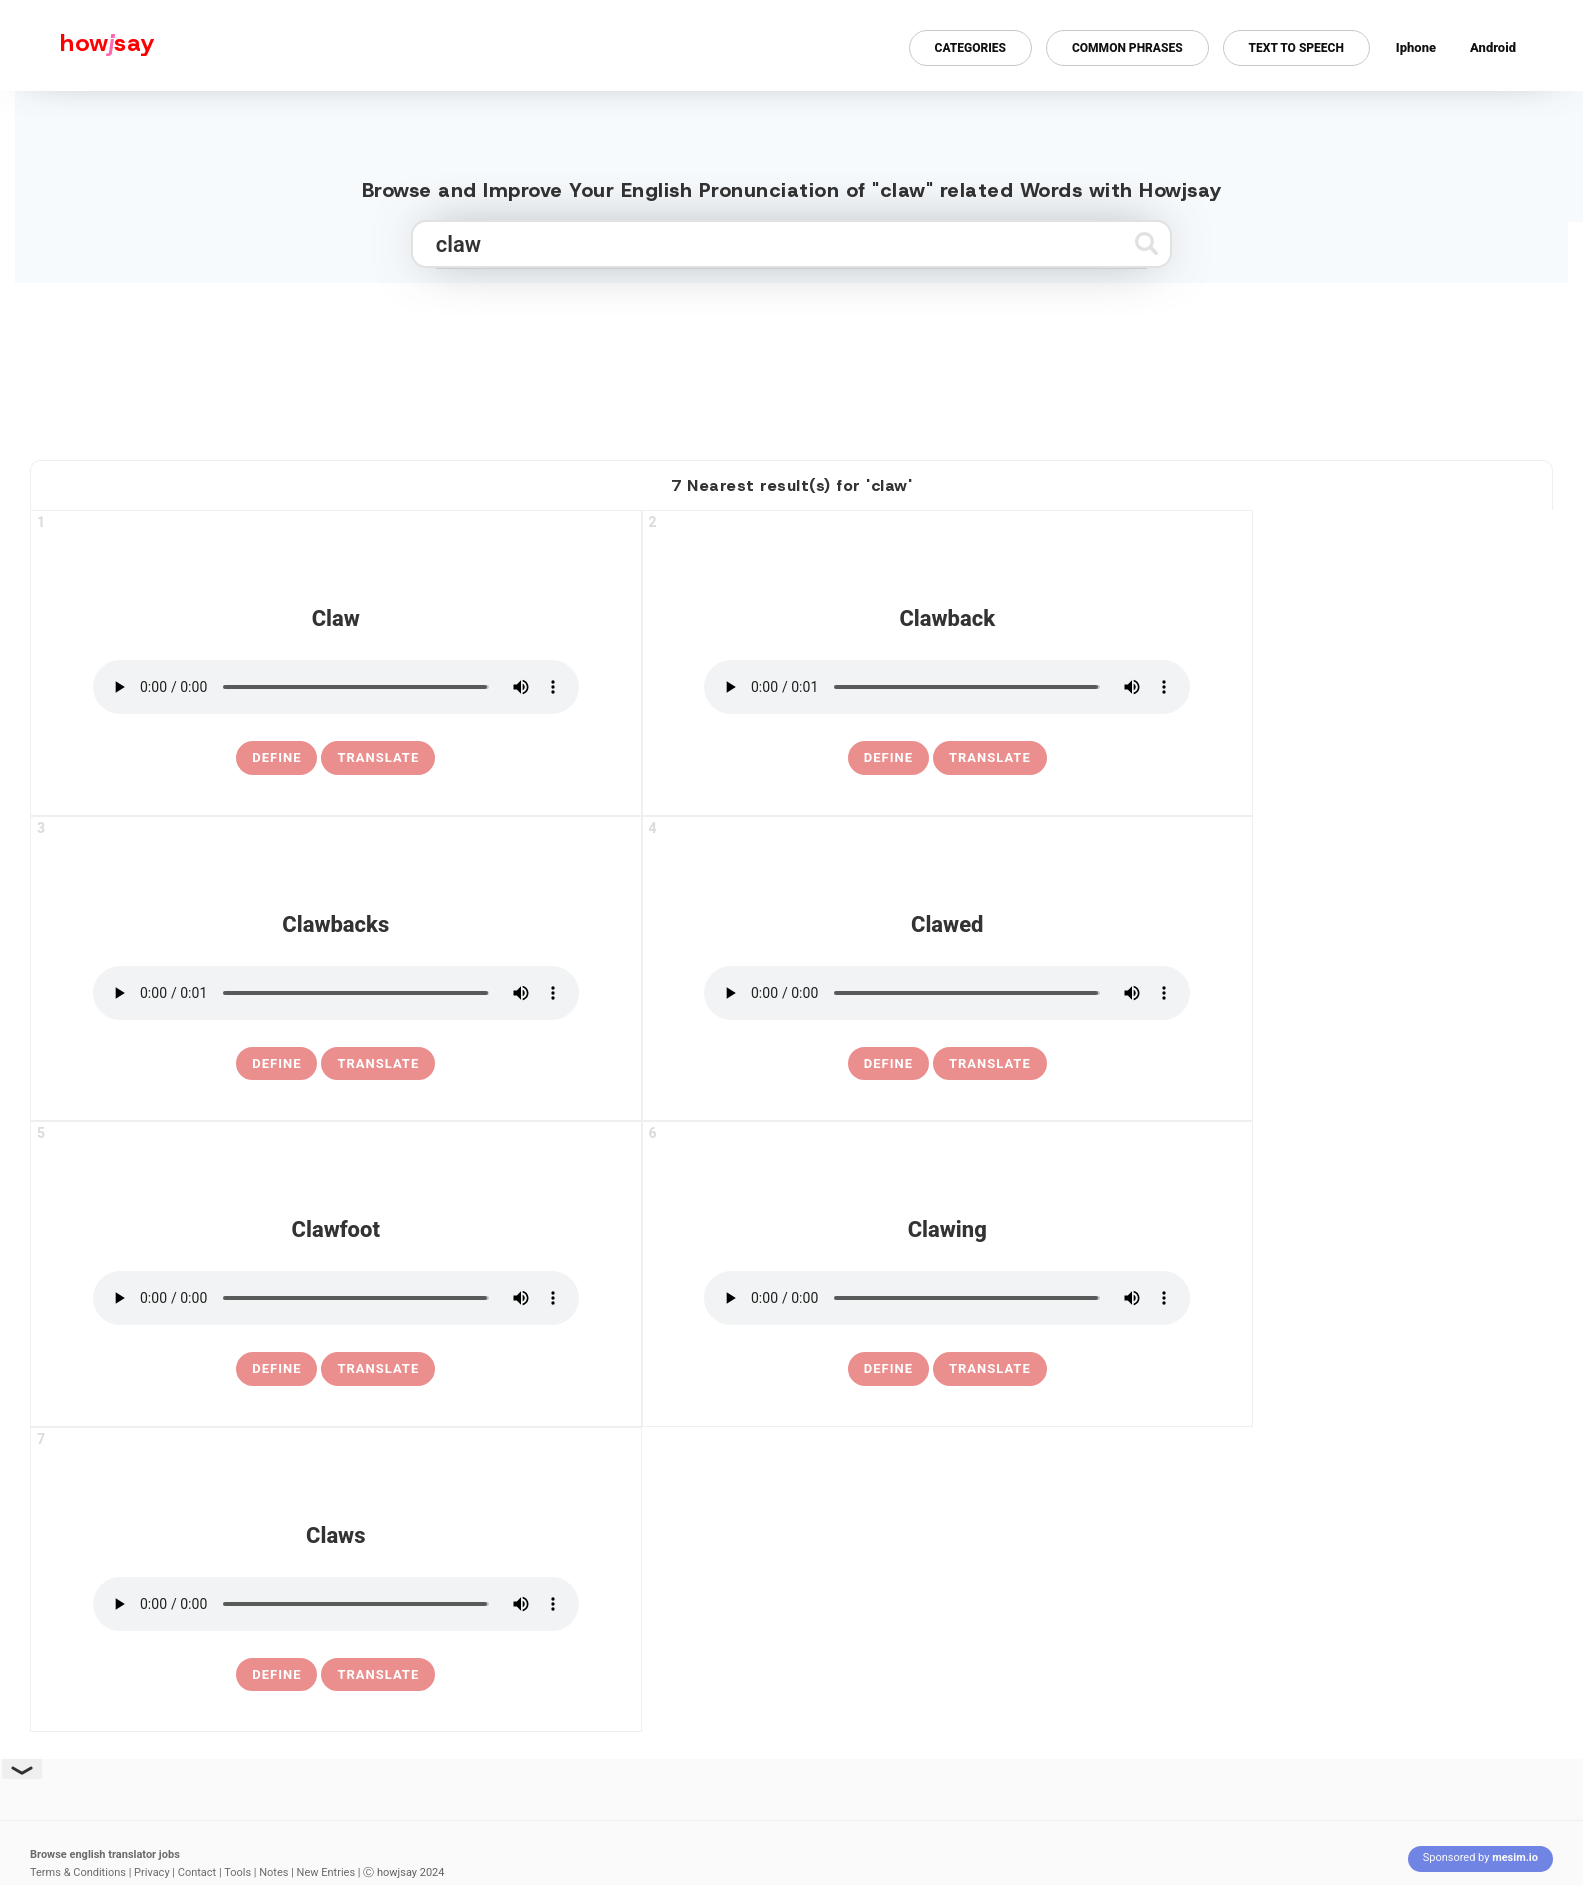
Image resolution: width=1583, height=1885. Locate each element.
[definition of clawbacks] (276, 1064)
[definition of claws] (276, 1675)
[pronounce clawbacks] (336, 993)
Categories (970, 48)
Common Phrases (1127, 48)
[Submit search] (1146, 243)
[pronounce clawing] (947, 1298)
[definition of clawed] (888, 1064)
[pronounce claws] (336, 1604)
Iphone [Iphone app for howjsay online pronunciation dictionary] (1416, 47)
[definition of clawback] (888, 758)
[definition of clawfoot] (276, 1369)
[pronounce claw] (336, 687)
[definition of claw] (276, 758)
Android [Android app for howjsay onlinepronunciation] (1493, 47)
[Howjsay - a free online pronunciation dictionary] (77, 45)
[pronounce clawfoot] (336, 1298)
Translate (378, 757)
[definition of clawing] (888, 1369)
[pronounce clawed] (947, 993)
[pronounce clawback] (947, 687)
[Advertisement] (792, 363)
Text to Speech (1296, 48)
